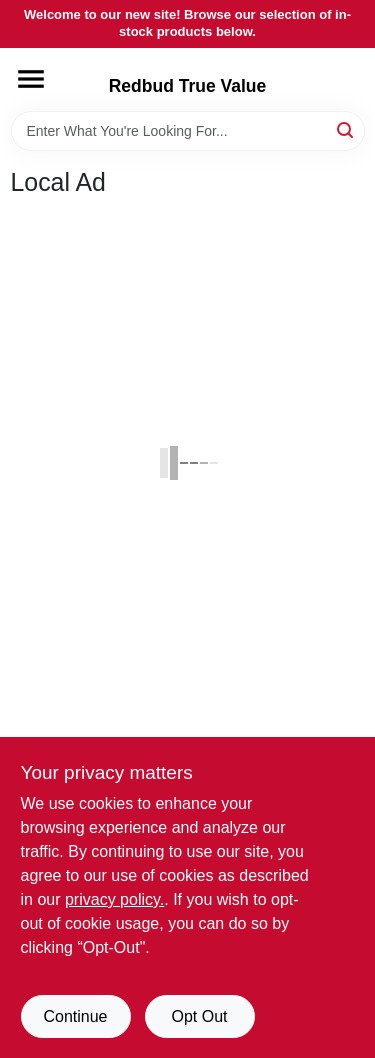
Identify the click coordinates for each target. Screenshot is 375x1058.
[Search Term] (188, 131)
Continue (75, 1016)
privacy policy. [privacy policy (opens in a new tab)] (114, 899)
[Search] (346, 129)
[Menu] (31, 79)
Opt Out (199, 1016)
